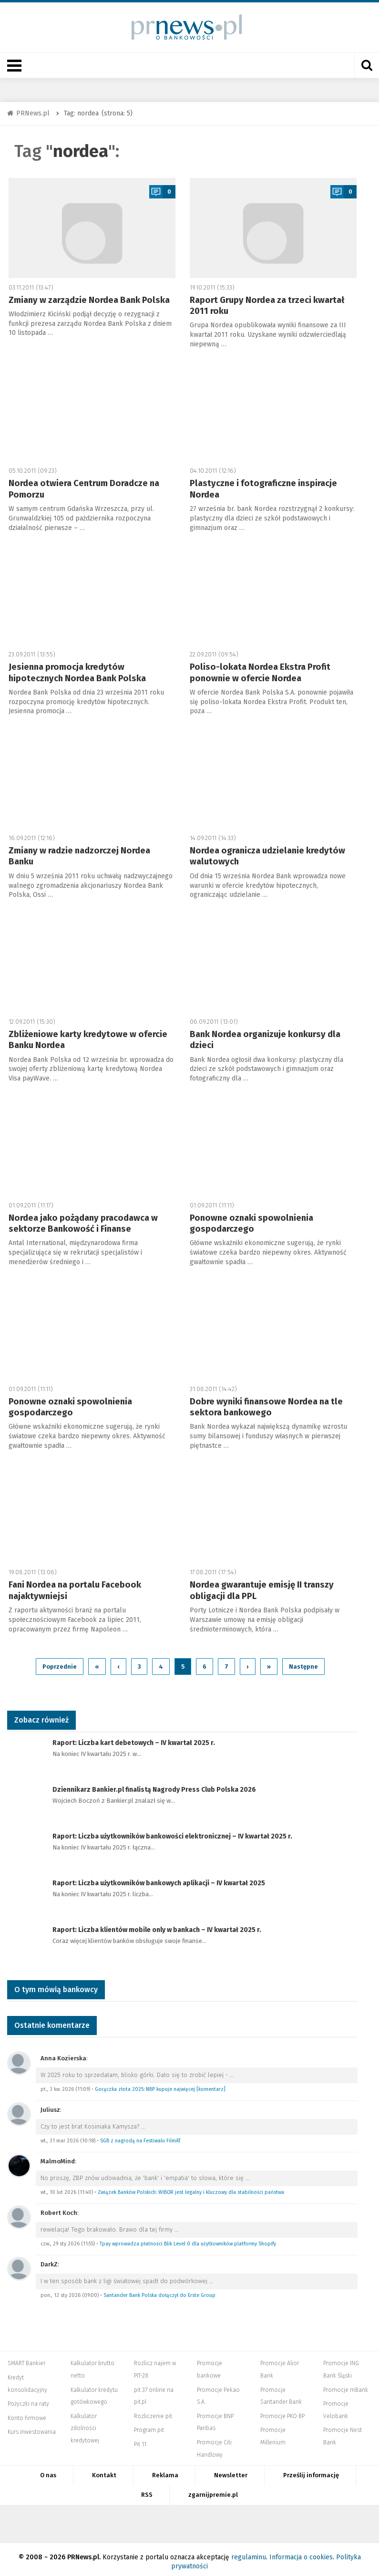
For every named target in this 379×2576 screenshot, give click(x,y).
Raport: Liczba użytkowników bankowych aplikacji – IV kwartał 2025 (158, 1879)
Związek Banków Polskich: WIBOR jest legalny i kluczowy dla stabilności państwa (191, 2187)
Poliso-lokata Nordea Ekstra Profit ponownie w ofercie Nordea (260, 672)
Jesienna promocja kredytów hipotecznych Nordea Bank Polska (77, 672)
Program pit (149, 2425)
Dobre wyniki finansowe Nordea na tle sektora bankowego (266, 1407)
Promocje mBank (345, 2385)
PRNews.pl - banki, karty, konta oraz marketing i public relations (209, 2519)
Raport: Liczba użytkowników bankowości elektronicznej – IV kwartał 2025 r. (172, 1832)
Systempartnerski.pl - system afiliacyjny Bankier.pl (161, 2519)
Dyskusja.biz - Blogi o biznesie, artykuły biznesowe (313, 2519)
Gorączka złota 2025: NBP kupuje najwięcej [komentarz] (160, 2084)
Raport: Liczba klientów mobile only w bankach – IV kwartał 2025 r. (156, 1926)
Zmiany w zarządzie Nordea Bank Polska (89, 300)
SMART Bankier (26, 2359)
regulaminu (248, 2552)
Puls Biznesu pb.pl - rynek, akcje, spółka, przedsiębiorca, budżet (354, 2519)
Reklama (165, 2470)
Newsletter (230, 2470)
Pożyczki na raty (28, 2399)
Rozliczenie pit (153, 2411)
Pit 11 (140, 2440)
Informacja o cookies (301, 2552)
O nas (48, 2470)
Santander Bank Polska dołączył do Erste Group (159, 2290)
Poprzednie (59, 1661)
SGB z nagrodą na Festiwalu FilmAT (140, 2136)
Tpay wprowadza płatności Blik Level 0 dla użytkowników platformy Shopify (188, 2239)
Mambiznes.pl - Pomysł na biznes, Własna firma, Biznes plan (262, 2519)
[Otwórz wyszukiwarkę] (366, 65)
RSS (147, 2489)
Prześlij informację (311, 2470)
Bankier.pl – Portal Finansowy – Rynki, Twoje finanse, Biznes (91, 2519)
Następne (303, 1661)
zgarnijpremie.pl (213, 2489)
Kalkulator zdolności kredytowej (85, 2423)
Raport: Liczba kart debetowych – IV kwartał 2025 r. (133, 1739)
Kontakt (104, 2470)
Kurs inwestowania (32, 2427)
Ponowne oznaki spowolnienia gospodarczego (251, 1223)
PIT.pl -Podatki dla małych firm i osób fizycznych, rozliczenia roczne (126, 2519)
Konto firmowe (27, 2413)
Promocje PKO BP (282, 2411)
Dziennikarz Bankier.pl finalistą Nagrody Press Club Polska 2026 (154, 1785)
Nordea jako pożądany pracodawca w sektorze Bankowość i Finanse (83, 1223)
